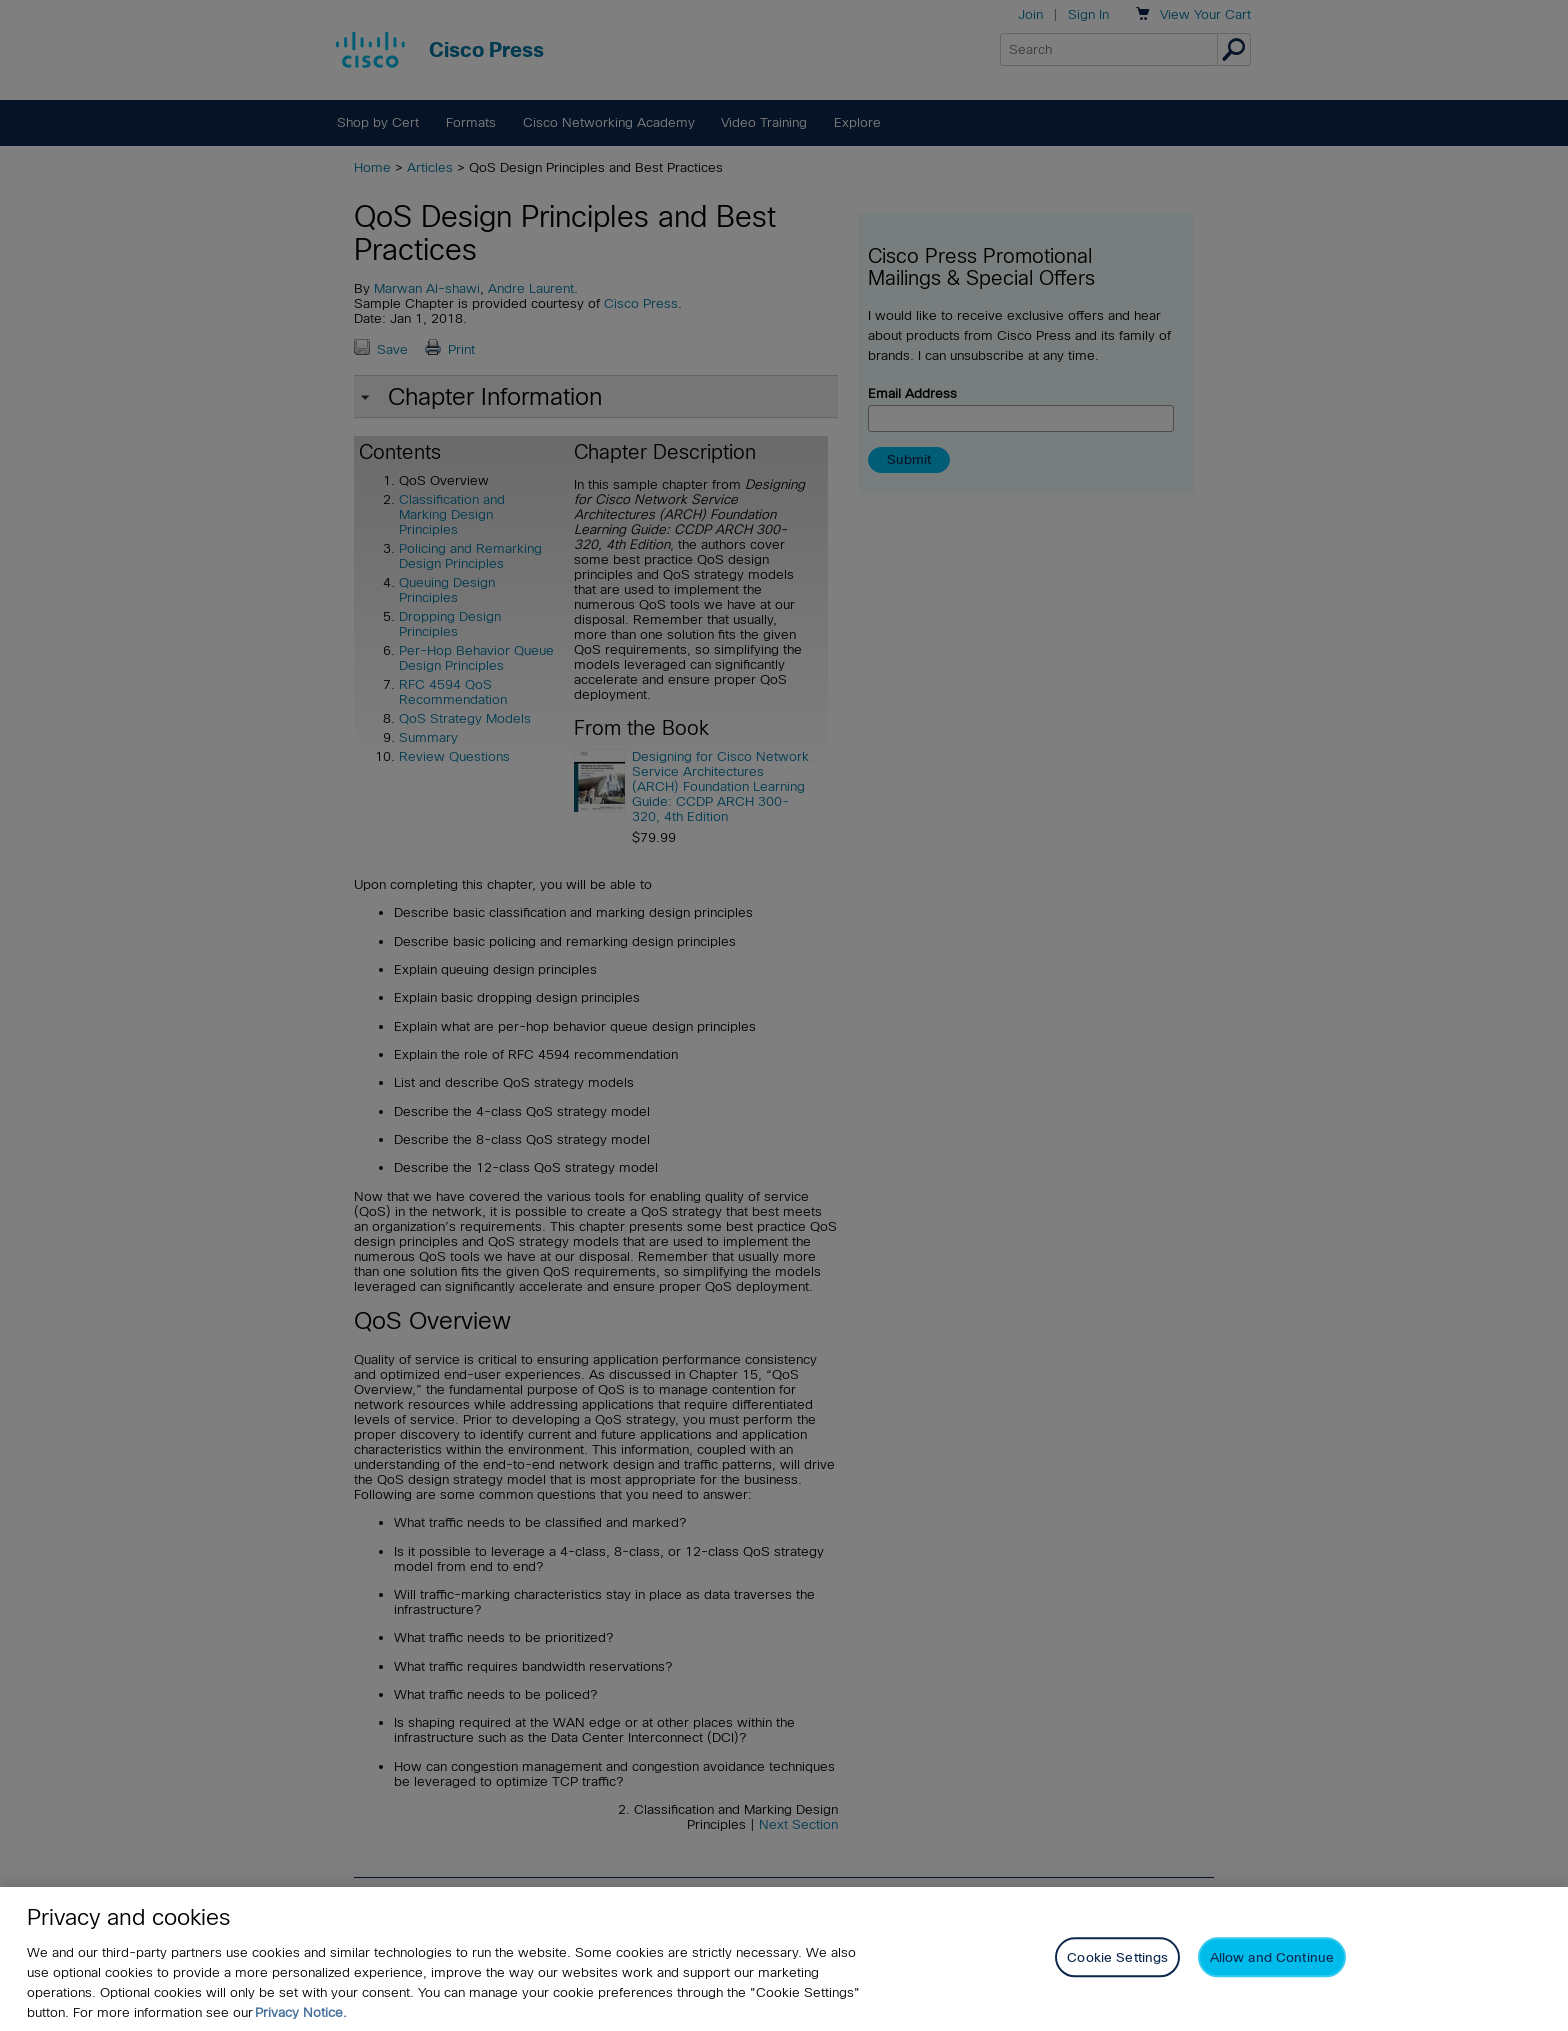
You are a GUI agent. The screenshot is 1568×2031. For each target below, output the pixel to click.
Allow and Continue (1272, 1957)
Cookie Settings (1117, 1957)
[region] (784, 1959)
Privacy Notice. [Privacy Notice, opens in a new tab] (301, 2012)
